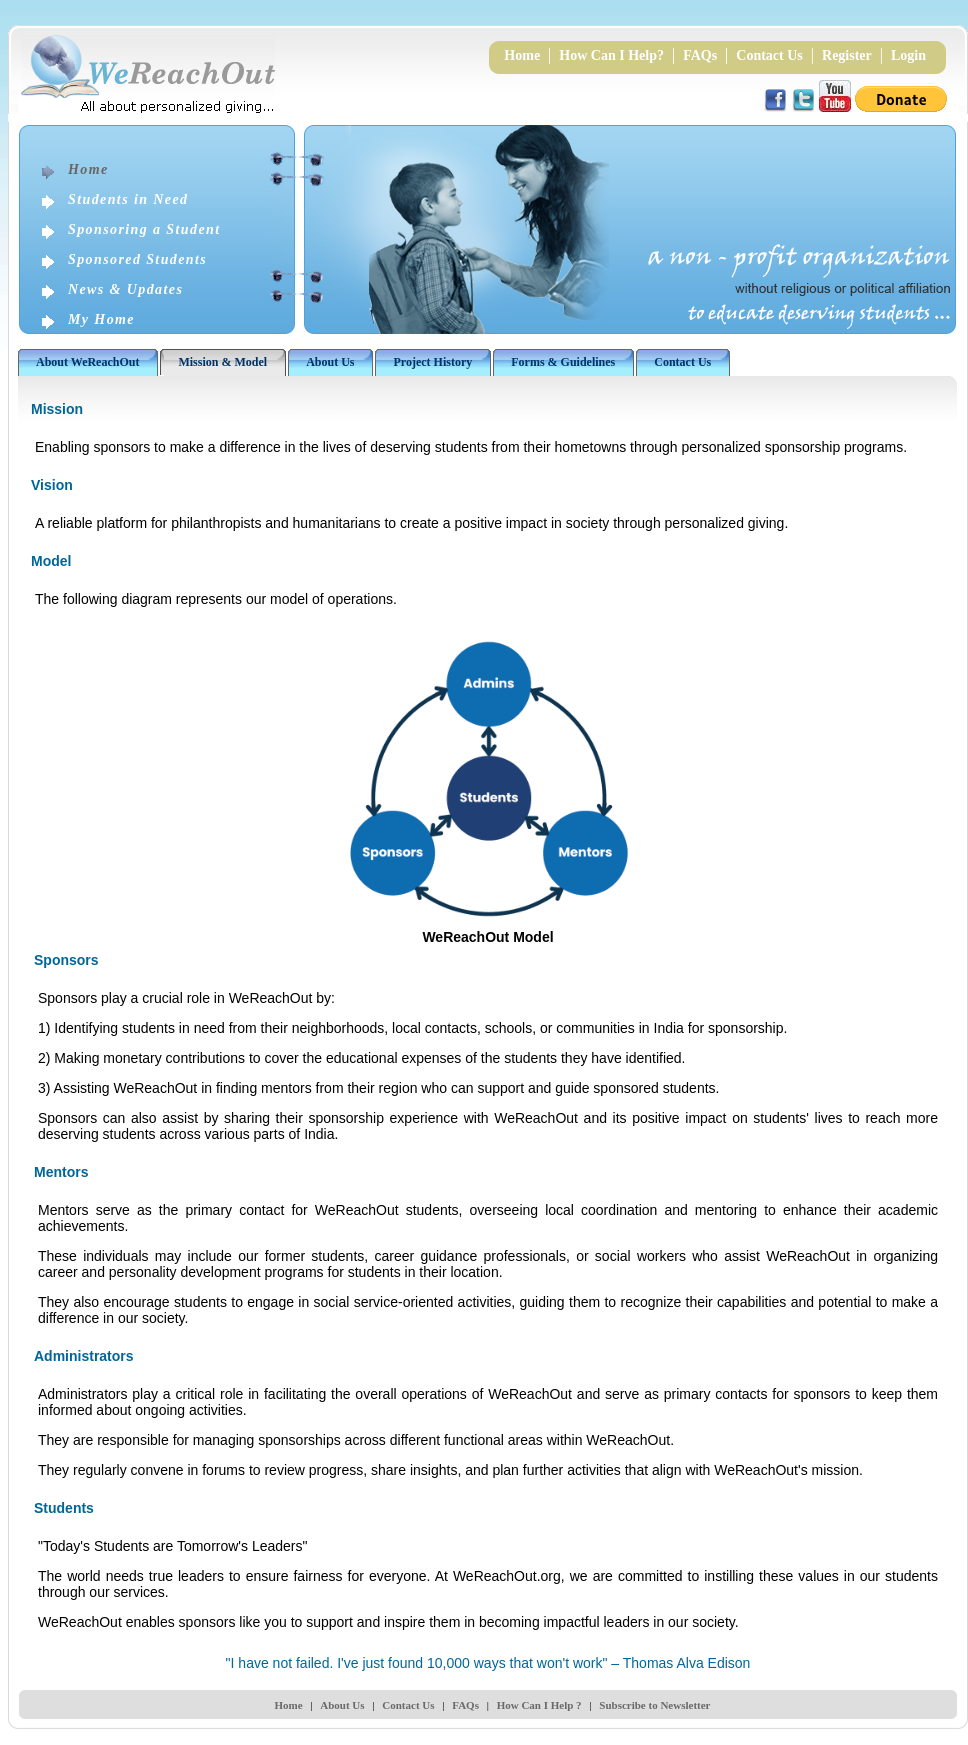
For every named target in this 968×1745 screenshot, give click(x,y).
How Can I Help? (611, 55)
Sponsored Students (137, 259)
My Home (101, 319)
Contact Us (769, 55)
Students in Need (128, 199)
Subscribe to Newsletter (654, 1705)
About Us (342, 1705)
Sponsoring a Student (144, 229)
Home (522, 55)
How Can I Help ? (539, 1705)
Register (847, 55)
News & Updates (125, 289)
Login (908, 55)
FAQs (700, 55)
